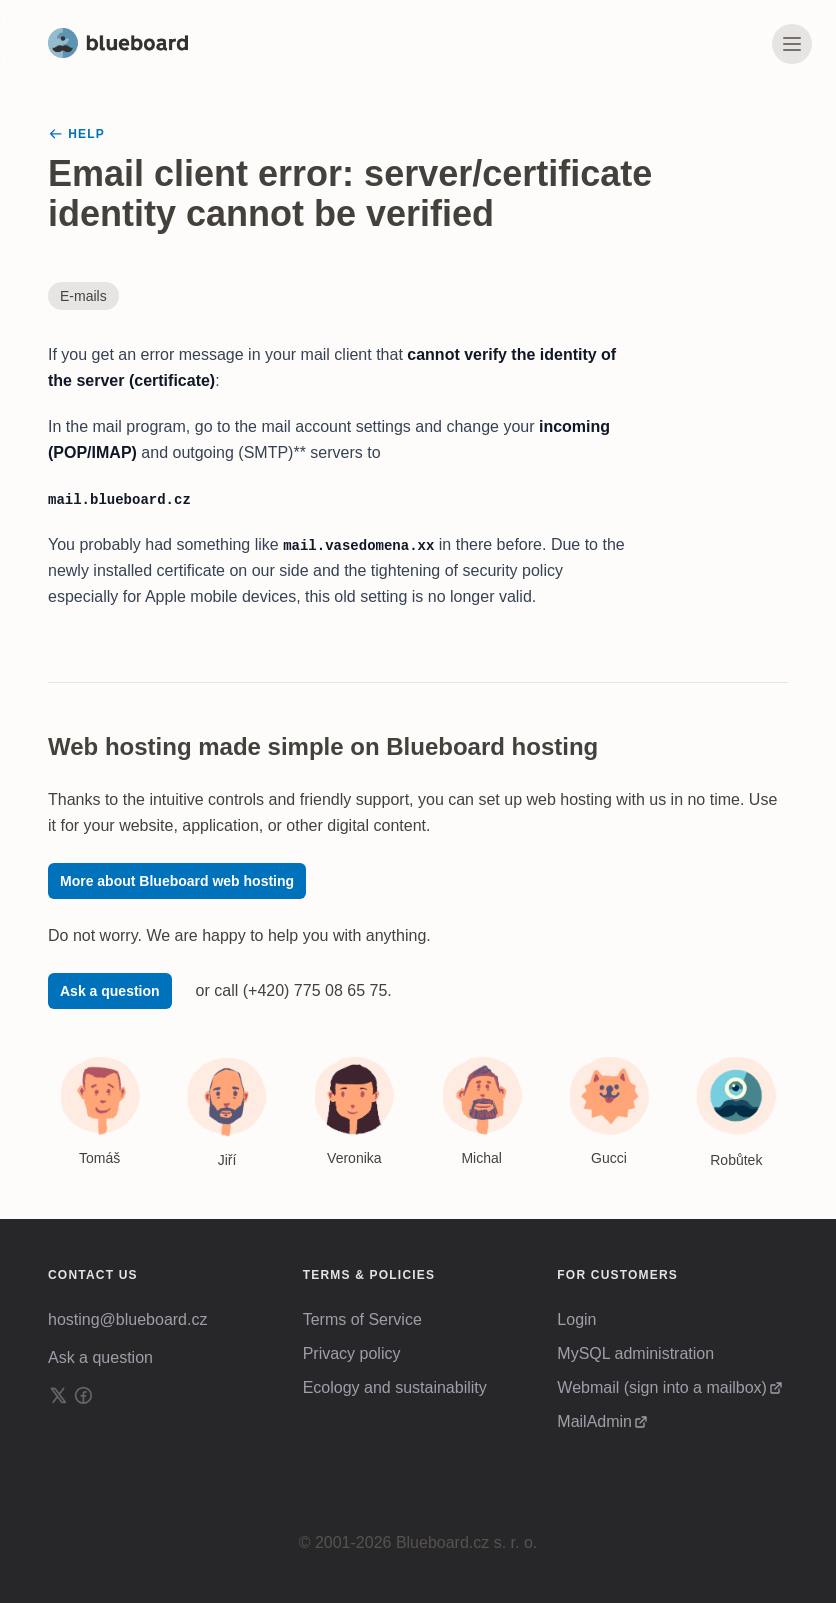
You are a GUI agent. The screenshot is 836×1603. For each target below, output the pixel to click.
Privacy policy (352, 1353)
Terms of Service (362, 1319)
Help (76, 134)
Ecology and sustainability (395, 1387)
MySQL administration (635, 1353)
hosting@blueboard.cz (127, 1319)
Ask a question (110, 991)
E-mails (83, 296)
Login (576, 1319)
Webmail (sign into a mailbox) (662, 1387)
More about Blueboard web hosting (177, 881)
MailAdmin (594, 1421)
